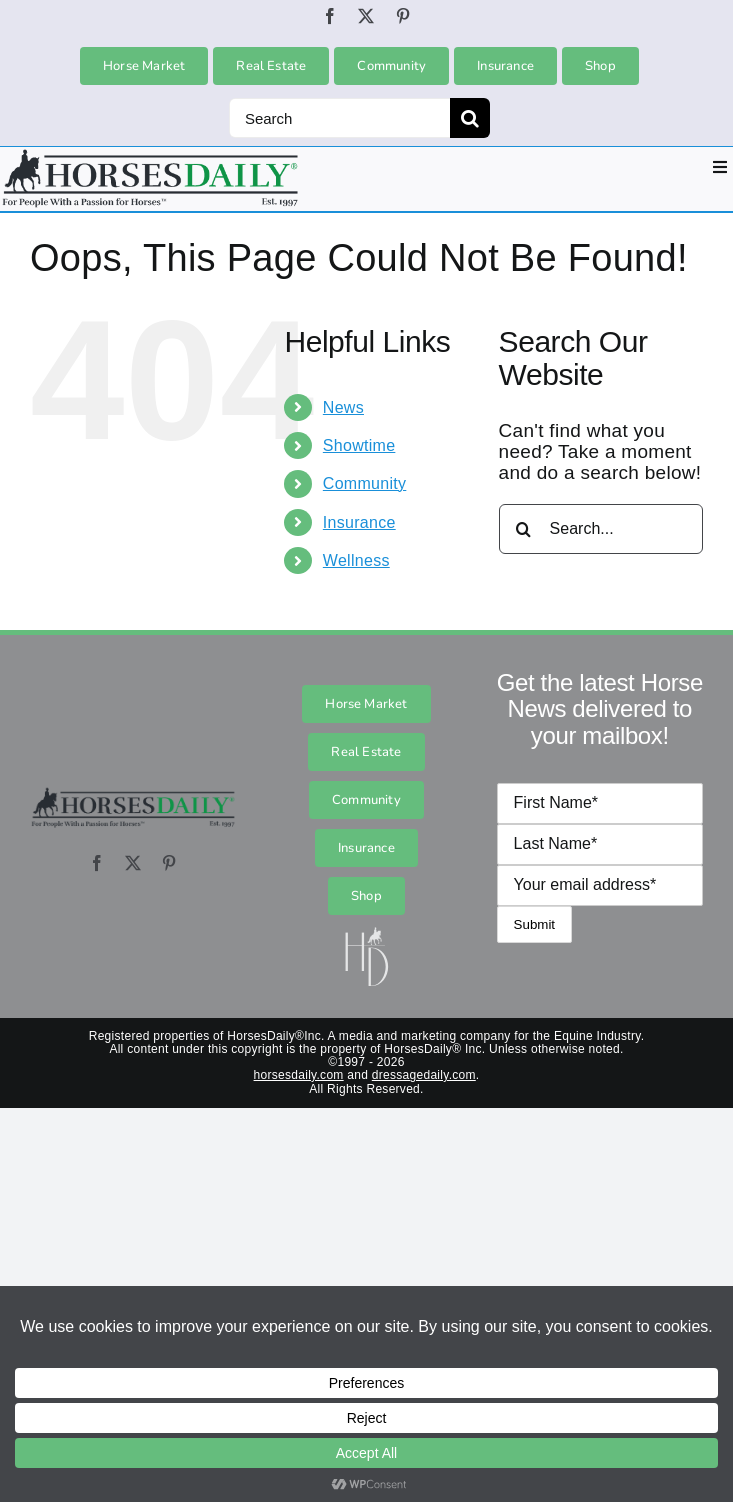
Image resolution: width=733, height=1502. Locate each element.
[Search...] (601, 529)
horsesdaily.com (299, 1075)
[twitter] (366, 16)
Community (364, 483)
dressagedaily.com (424, 1075)
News (343, 407)
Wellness (356, 560)
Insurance (359, 522)
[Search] (339, 118)
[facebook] (330, 16)
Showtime (359, 445)
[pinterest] (403, 16)
